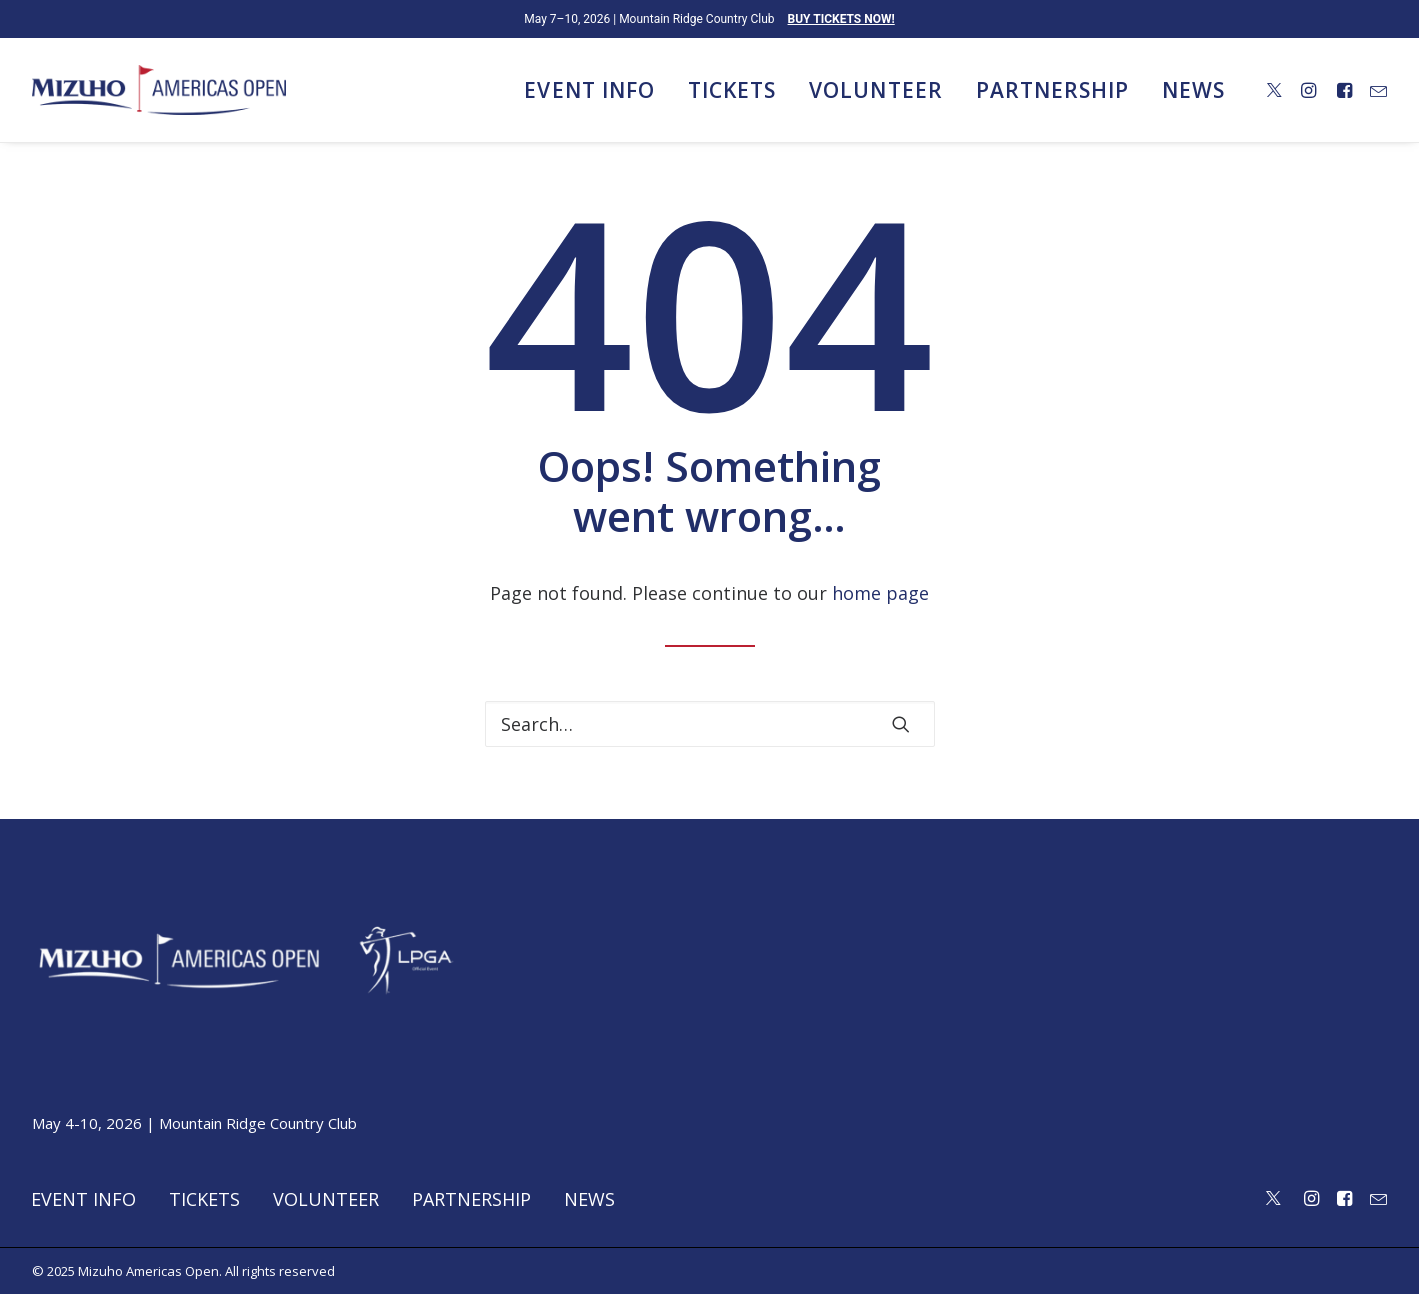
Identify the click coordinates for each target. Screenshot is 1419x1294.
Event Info (589, 90)
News (1193, 90)
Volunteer (875, 90)
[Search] (710, 724)
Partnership (1053, 90)
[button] (1275, 90)
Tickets (732, 90)
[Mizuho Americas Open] (159, 90)
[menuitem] (589, 90)
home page (880, 593)
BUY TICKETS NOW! (841, 19)
